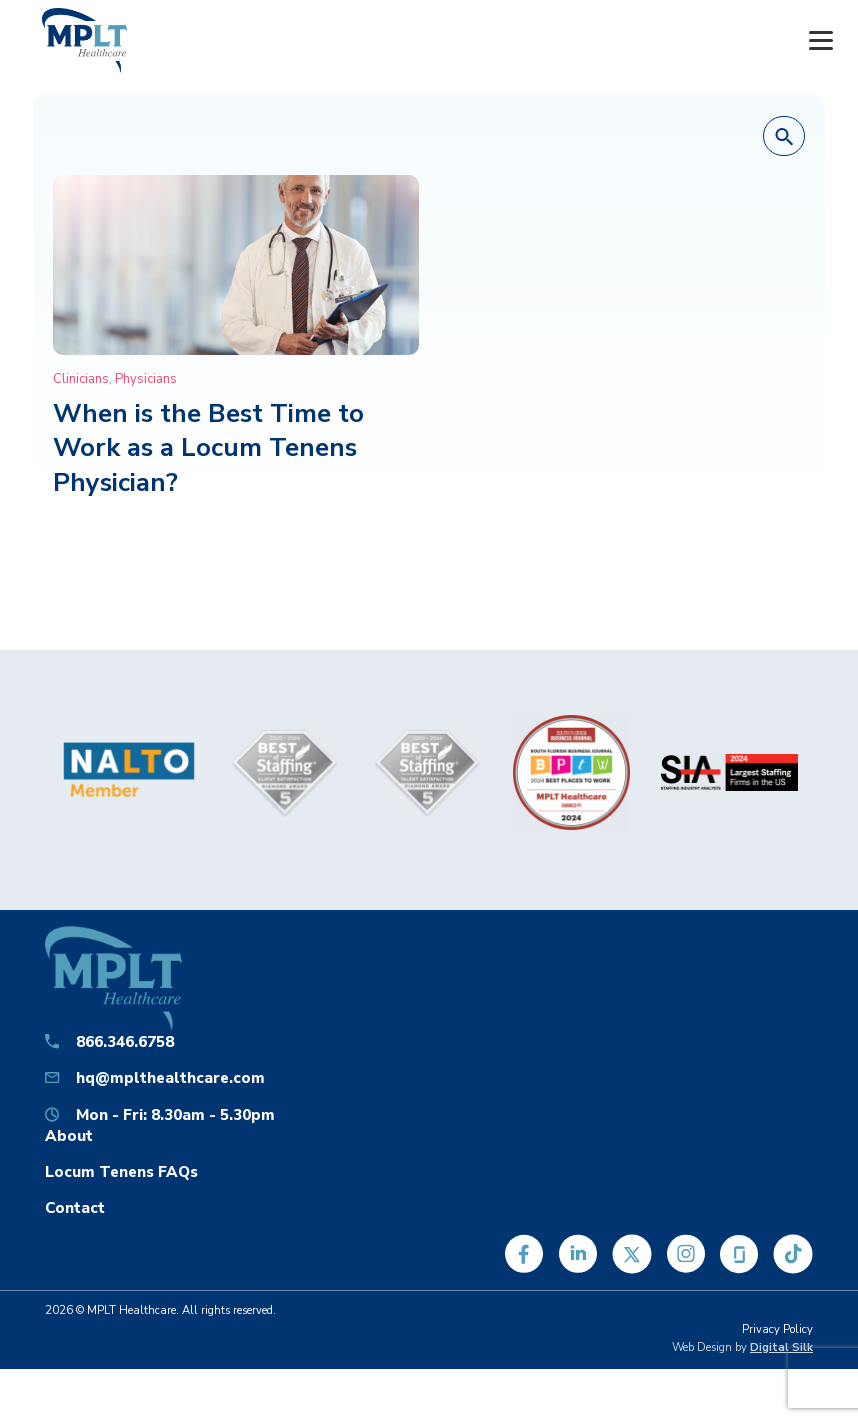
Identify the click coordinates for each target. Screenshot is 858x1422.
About (69, 1135)
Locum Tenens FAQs (121, 1171)
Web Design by (742, 1347)
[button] (784, 137)
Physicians (146, 379)
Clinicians (81, 379)
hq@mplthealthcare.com (170, 1077)
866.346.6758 (125, 1041)
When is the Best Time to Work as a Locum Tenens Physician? (208, 448)
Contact (75, 1207)
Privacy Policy (777, 1329)
